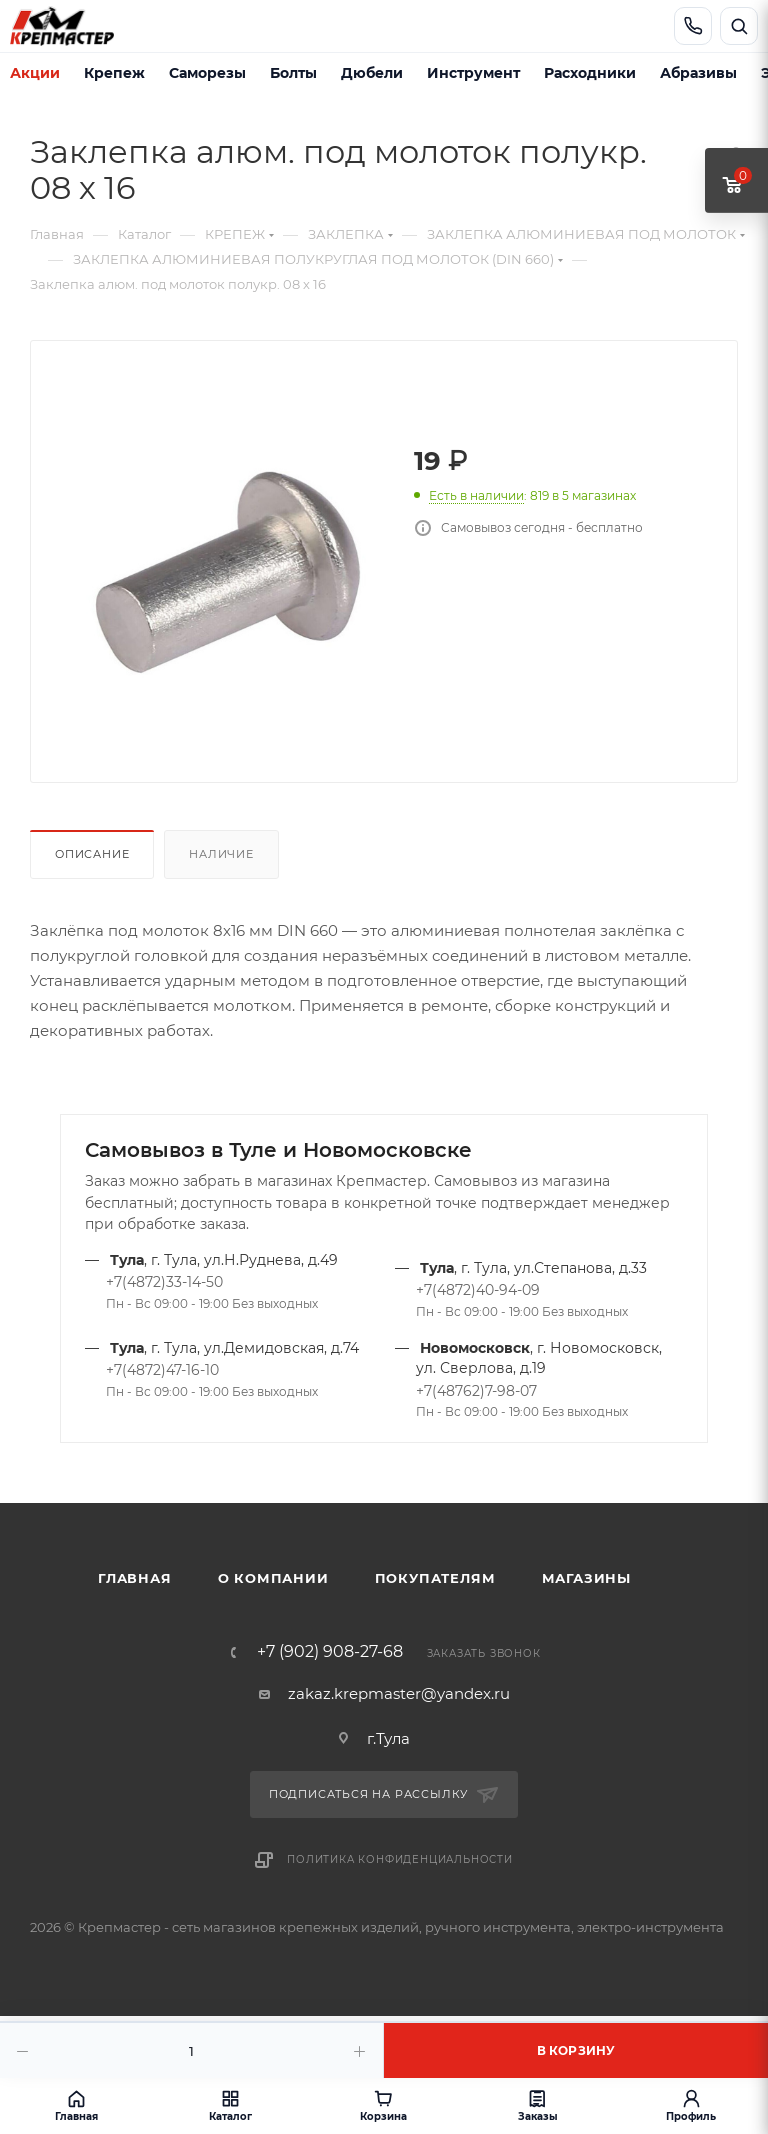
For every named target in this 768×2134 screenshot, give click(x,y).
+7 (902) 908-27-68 (330, 1652)
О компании (273, 1578)
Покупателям (435, 1578)
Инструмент (473, 73)
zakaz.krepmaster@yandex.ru (399, 1693)
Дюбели (372, 73)
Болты (293, 73)
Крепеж (114, 73)
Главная (135, 1578)
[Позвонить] (693, 26)
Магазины (586, 1578)
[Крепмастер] (76, 26)
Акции (35, 73)
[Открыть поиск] (739, 26)
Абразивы (698, 73)
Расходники (590, 73)
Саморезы (207, 73)
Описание (92, 854)
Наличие (221, 854)
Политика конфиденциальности (400, 1859)
